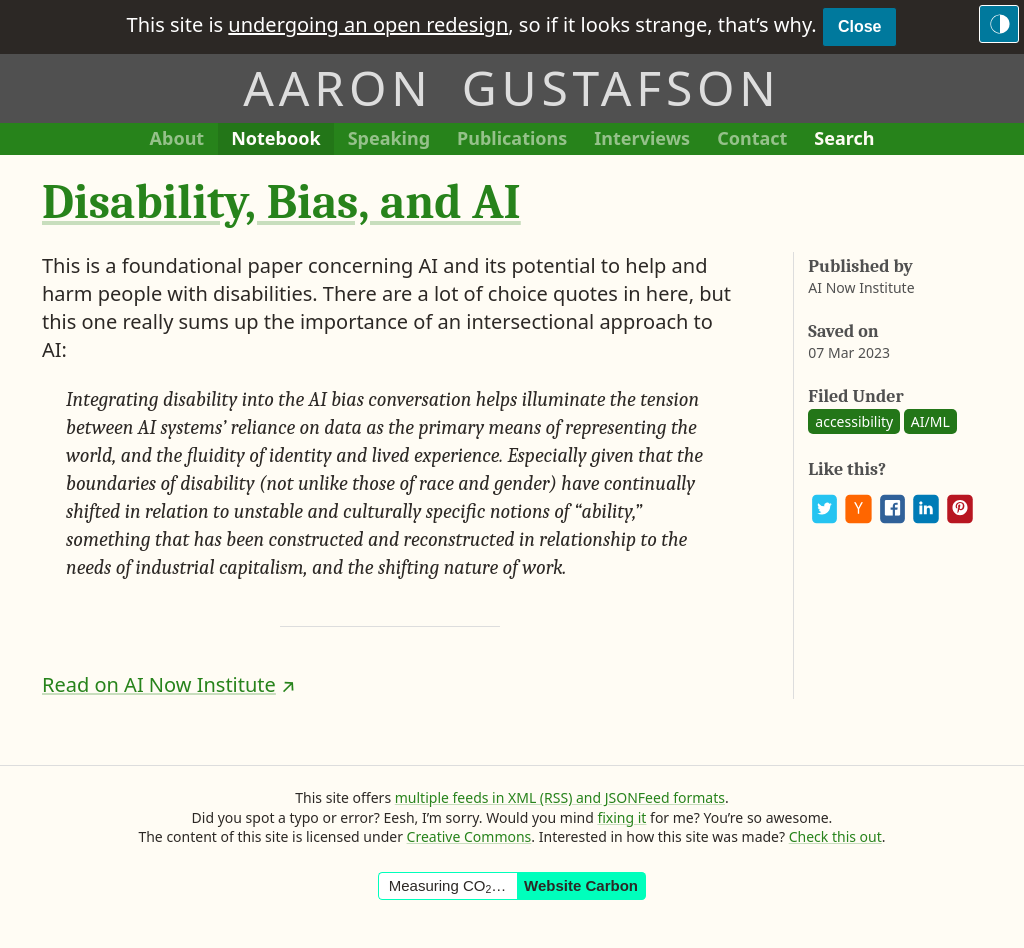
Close (860, 26)
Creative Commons (469, 836)
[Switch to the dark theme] (999, 24)
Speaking (396, 140)
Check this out (835, 836)
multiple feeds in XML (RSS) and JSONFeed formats (560, 797)
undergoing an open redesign (368, 24)
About (184, 140)
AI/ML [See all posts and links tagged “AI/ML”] (930, 421)
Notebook (275, 140)
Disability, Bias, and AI (281, 202)
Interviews (648, 140)
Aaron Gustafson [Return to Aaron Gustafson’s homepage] (511, 87)
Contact (759, 140)
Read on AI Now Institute (159, 684)
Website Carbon (581, 885)
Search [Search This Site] (844, 138)
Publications (512, 140)
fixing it (621, 817)
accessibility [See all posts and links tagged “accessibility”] (854, 421)
